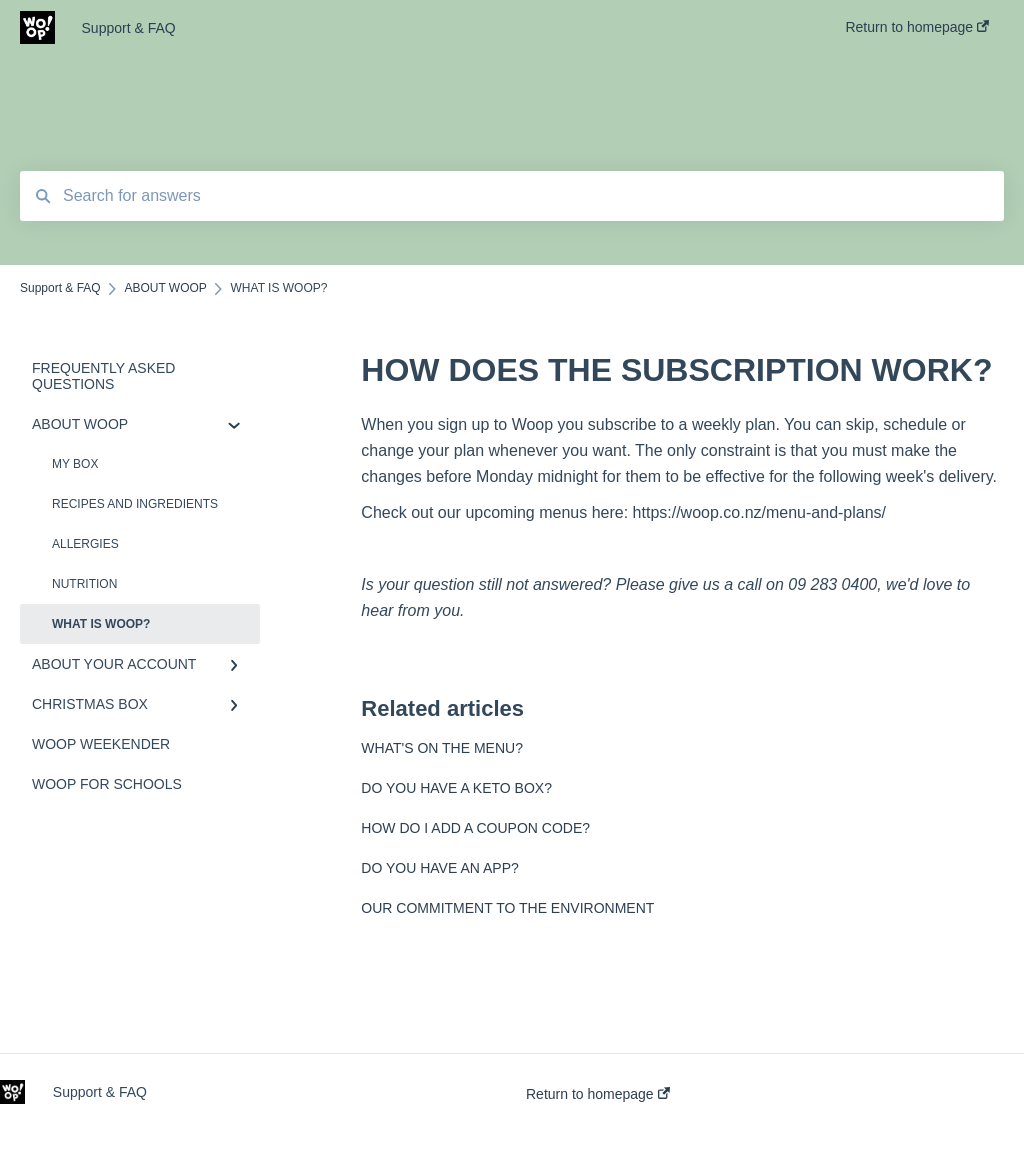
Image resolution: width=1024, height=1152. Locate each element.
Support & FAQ (129, 28)
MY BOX (75, 464)
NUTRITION (84, 584)
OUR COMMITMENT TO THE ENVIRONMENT (507, 908)
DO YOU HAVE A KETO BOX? (456, 788)
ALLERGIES (85, 544)
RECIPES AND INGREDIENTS (135, 504)
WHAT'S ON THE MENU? (442, 748)
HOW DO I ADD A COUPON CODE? (475, 828)
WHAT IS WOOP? (101, 624)
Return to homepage (598, 1094)
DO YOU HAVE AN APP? (439, 868)
